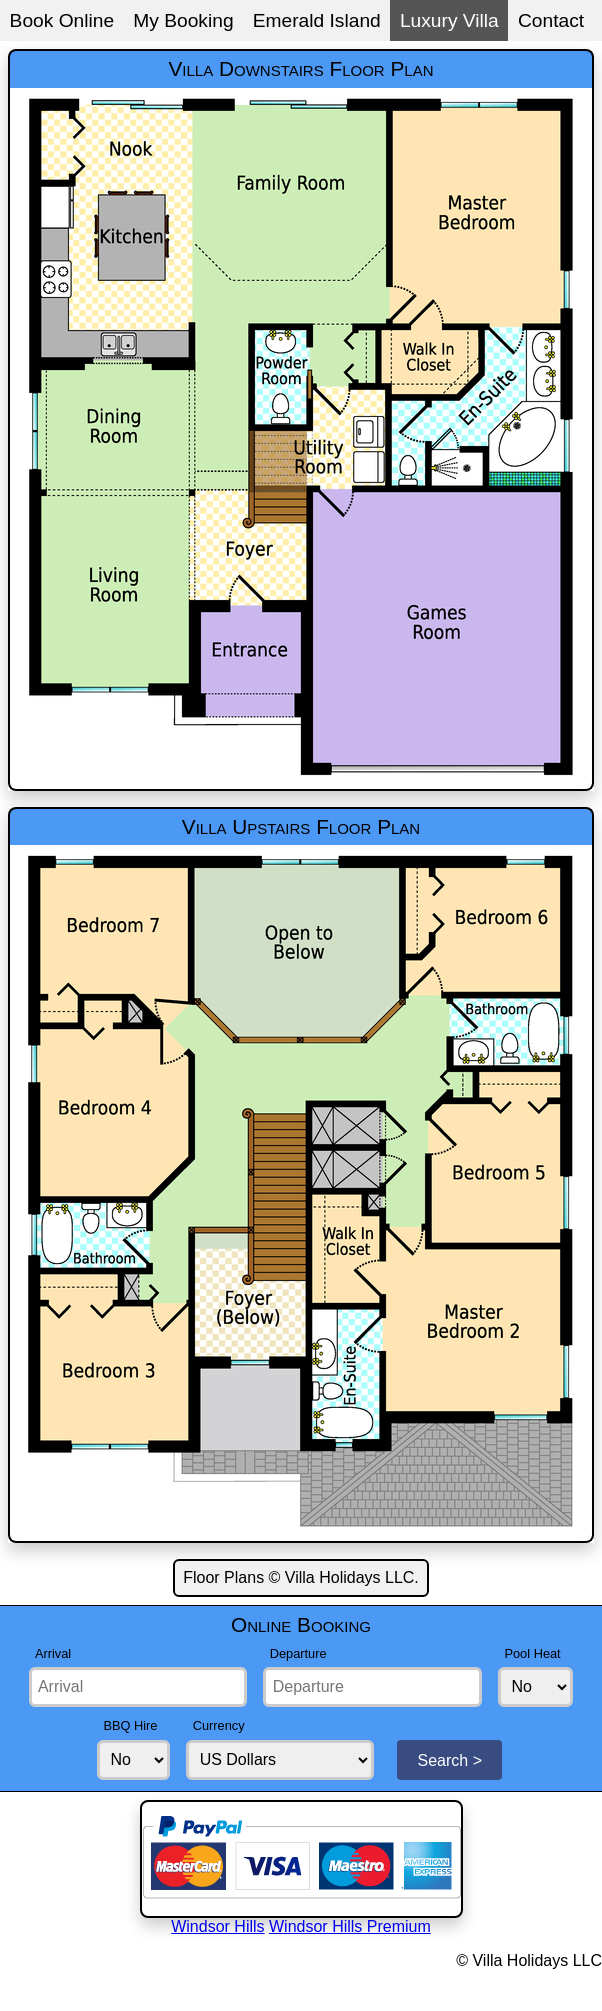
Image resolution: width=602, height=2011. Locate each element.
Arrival (53, 1653)
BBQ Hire (130, 1725)
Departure (298, 1653)
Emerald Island (317, 20)
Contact (551, 20)
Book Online (62, 20)
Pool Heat (532, 1653)
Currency (219, 1725)
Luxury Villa (449, 20)
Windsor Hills (217, 1926)
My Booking (183, 20)
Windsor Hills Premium (350, 1926)
